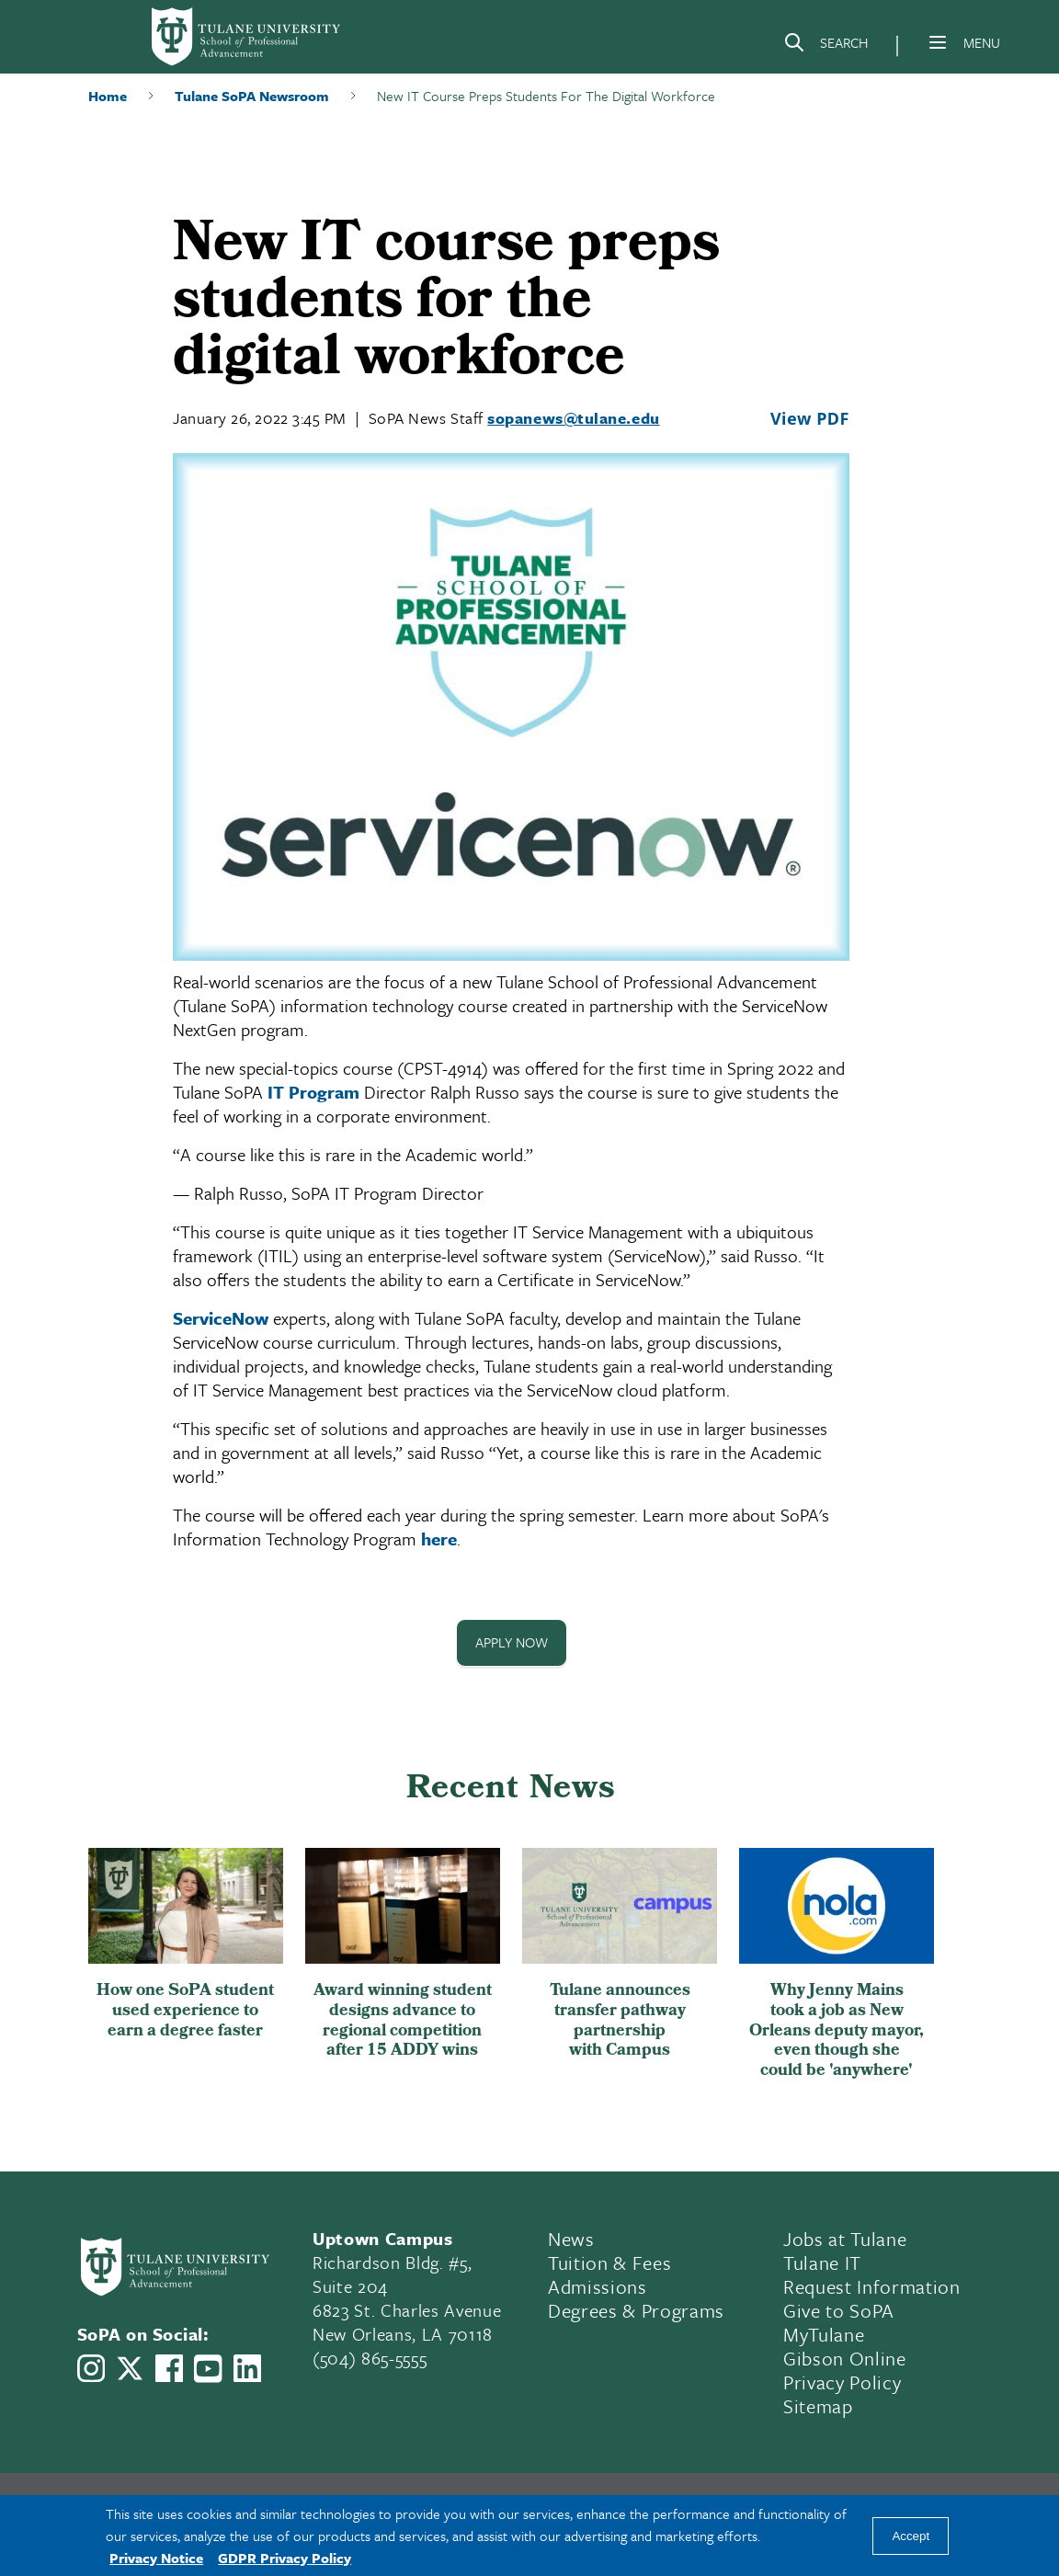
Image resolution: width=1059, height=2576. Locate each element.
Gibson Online (844, 2359)
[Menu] (938, 42)
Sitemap (818, 2407)
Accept (910, 2536)
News (571, 2239)
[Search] (825, 46)
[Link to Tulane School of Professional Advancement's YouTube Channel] (208, 2369)
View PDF (809, 418)
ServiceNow (220, 1317)
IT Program (313, 1091)
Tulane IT (822, 2263)
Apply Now (511, 1643)
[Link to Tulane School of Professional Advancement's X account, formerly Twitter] (129, 2368)
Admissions (597, 2287)
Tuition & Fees (609, 2263)
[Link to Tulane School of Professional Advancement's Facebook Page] (169, 2368)
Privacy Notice (156, 2558)
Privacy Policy (842, 2383)
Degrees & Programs (636, 2311)
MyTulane (823, 2335)
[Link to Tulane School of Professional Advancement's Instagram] (91, 2368)
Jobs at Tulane (844, 2239)
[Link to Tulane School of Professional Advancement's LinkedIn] (247, 2368)
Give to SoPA (838, 2311)
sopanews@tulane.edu (573, 417)
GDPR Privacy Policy (284, 2558)
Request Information (872, 2287)
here (439, 1538)
